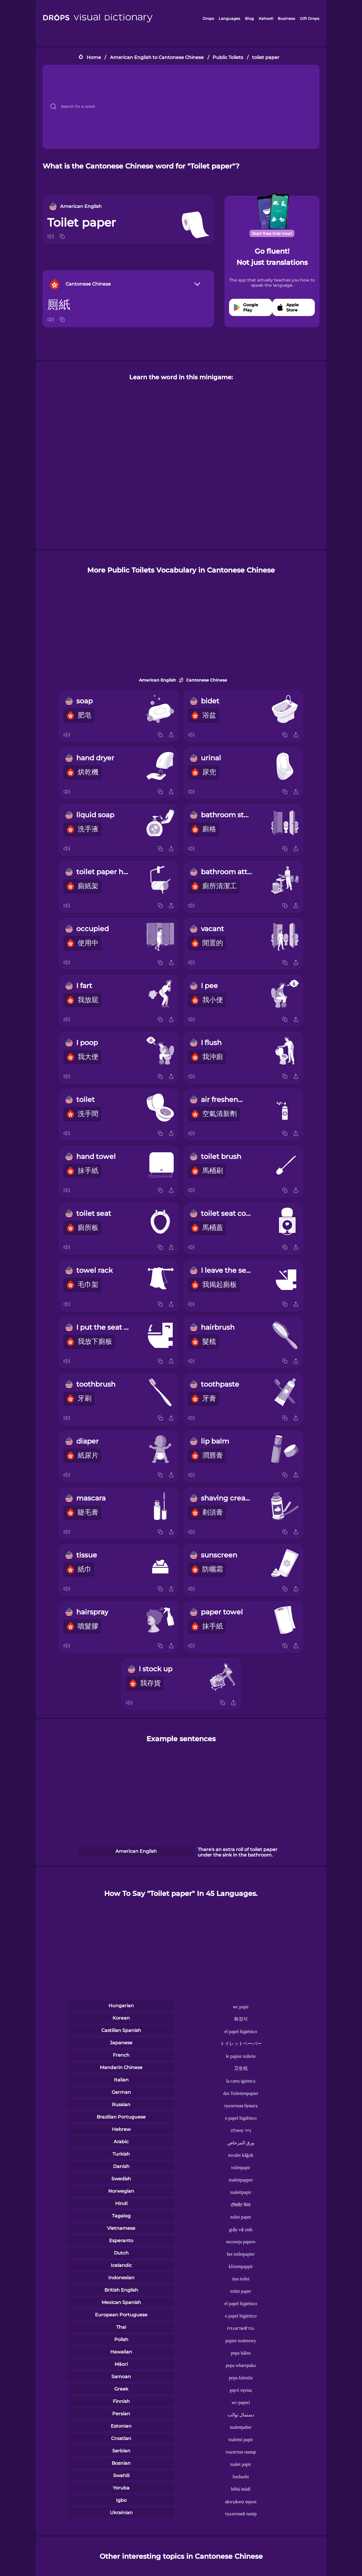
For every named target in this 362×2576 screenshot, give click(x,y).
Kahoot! (266, 18)
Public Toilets (228, 57)
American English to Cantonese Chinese (157, 57)
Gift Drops (309, 18)
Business (286, 18)
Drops (208, 18)
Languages (229, 18)
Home (94, 57)
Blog (249, 18)
